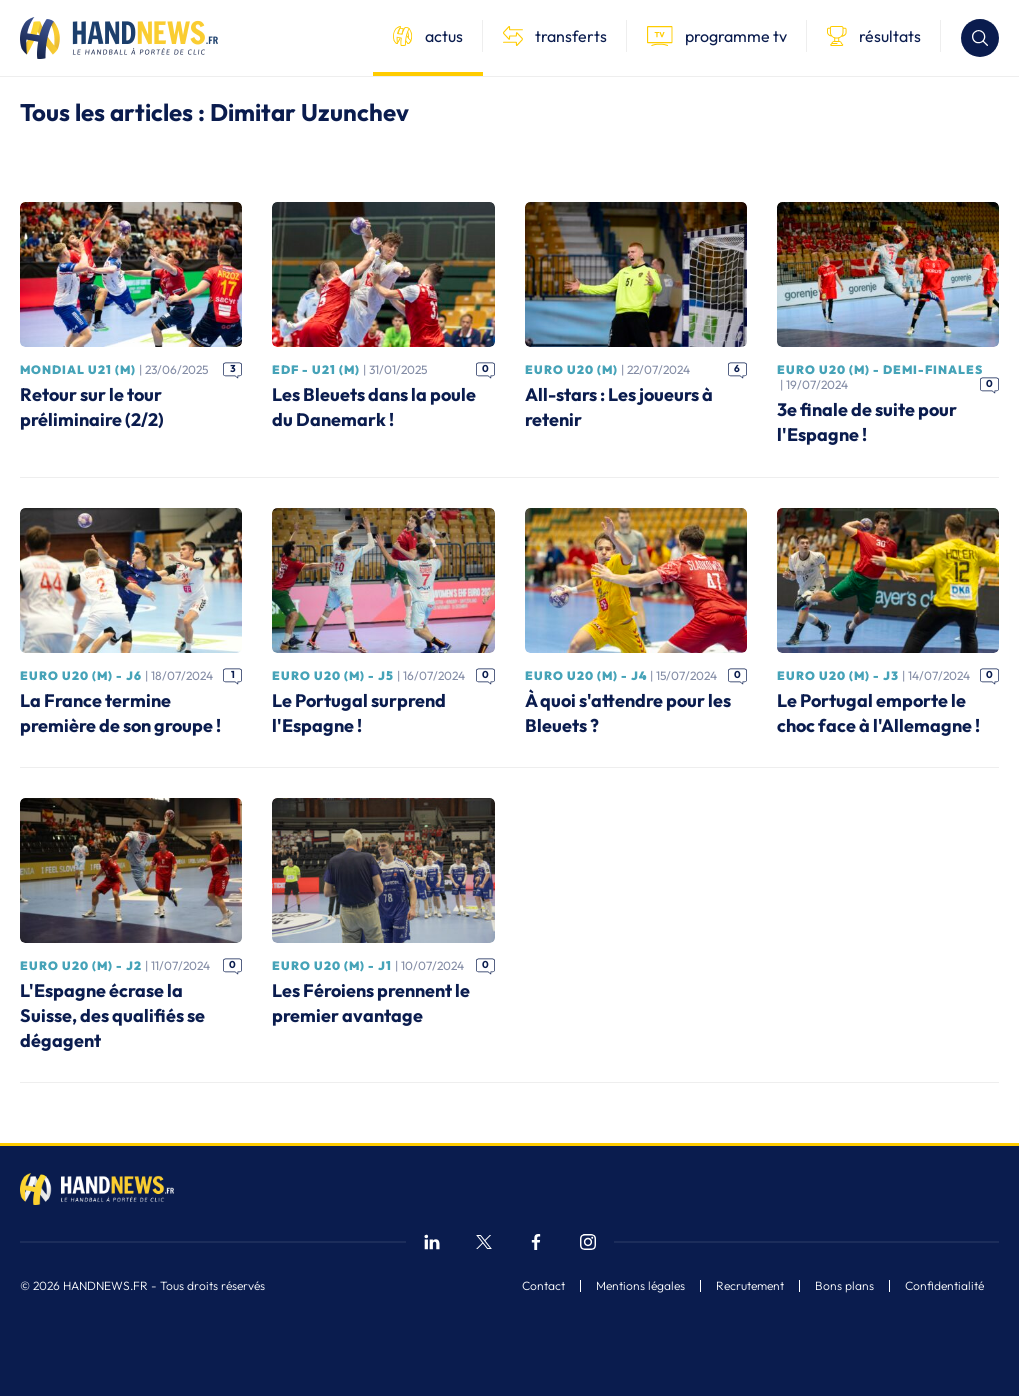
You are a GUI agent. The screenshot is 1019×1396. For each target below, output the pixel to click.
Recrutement (750, 1286)
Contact (543, 1286)
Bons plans (844, 1286)
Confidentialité (944, 1286)
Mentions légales (640, 1286)
